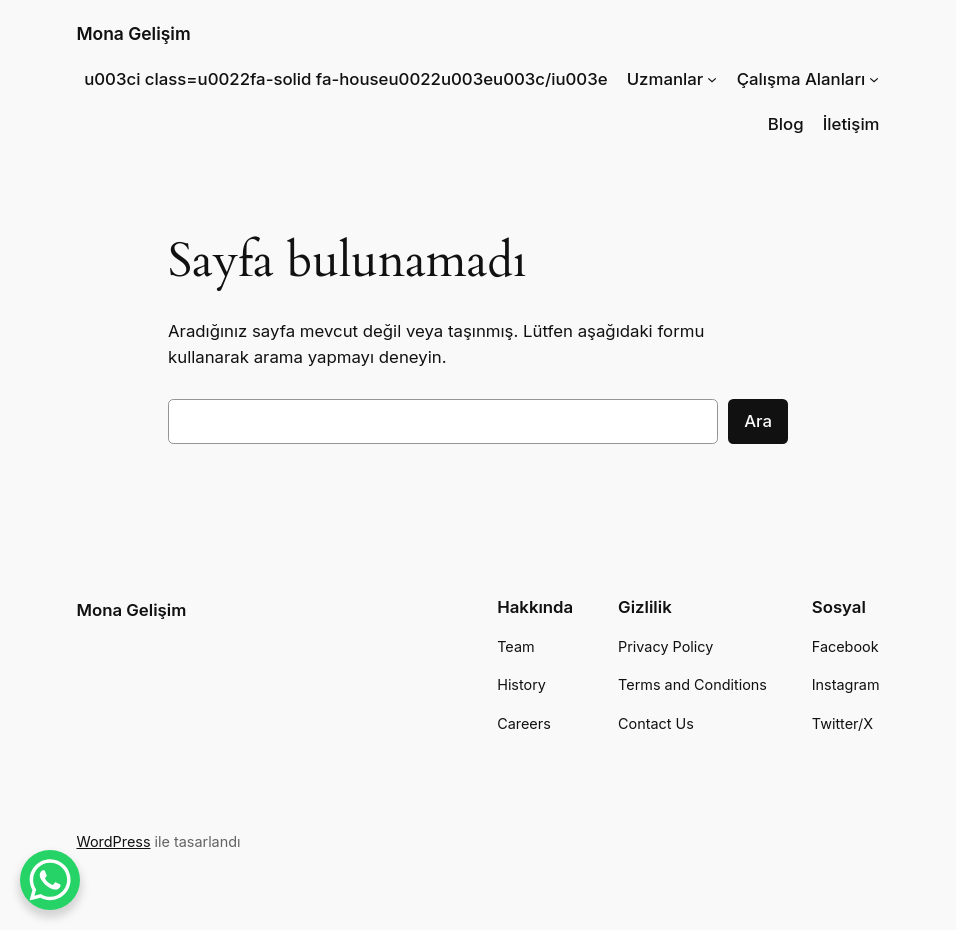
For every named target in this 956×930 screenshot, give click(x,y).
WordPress (113, 841)
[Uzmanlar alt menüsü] (712, 79)
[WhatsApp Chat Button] (50, 880)
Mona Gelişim (133, 33)
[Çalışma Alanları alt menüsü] (874, 79)
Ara (758, 421)
